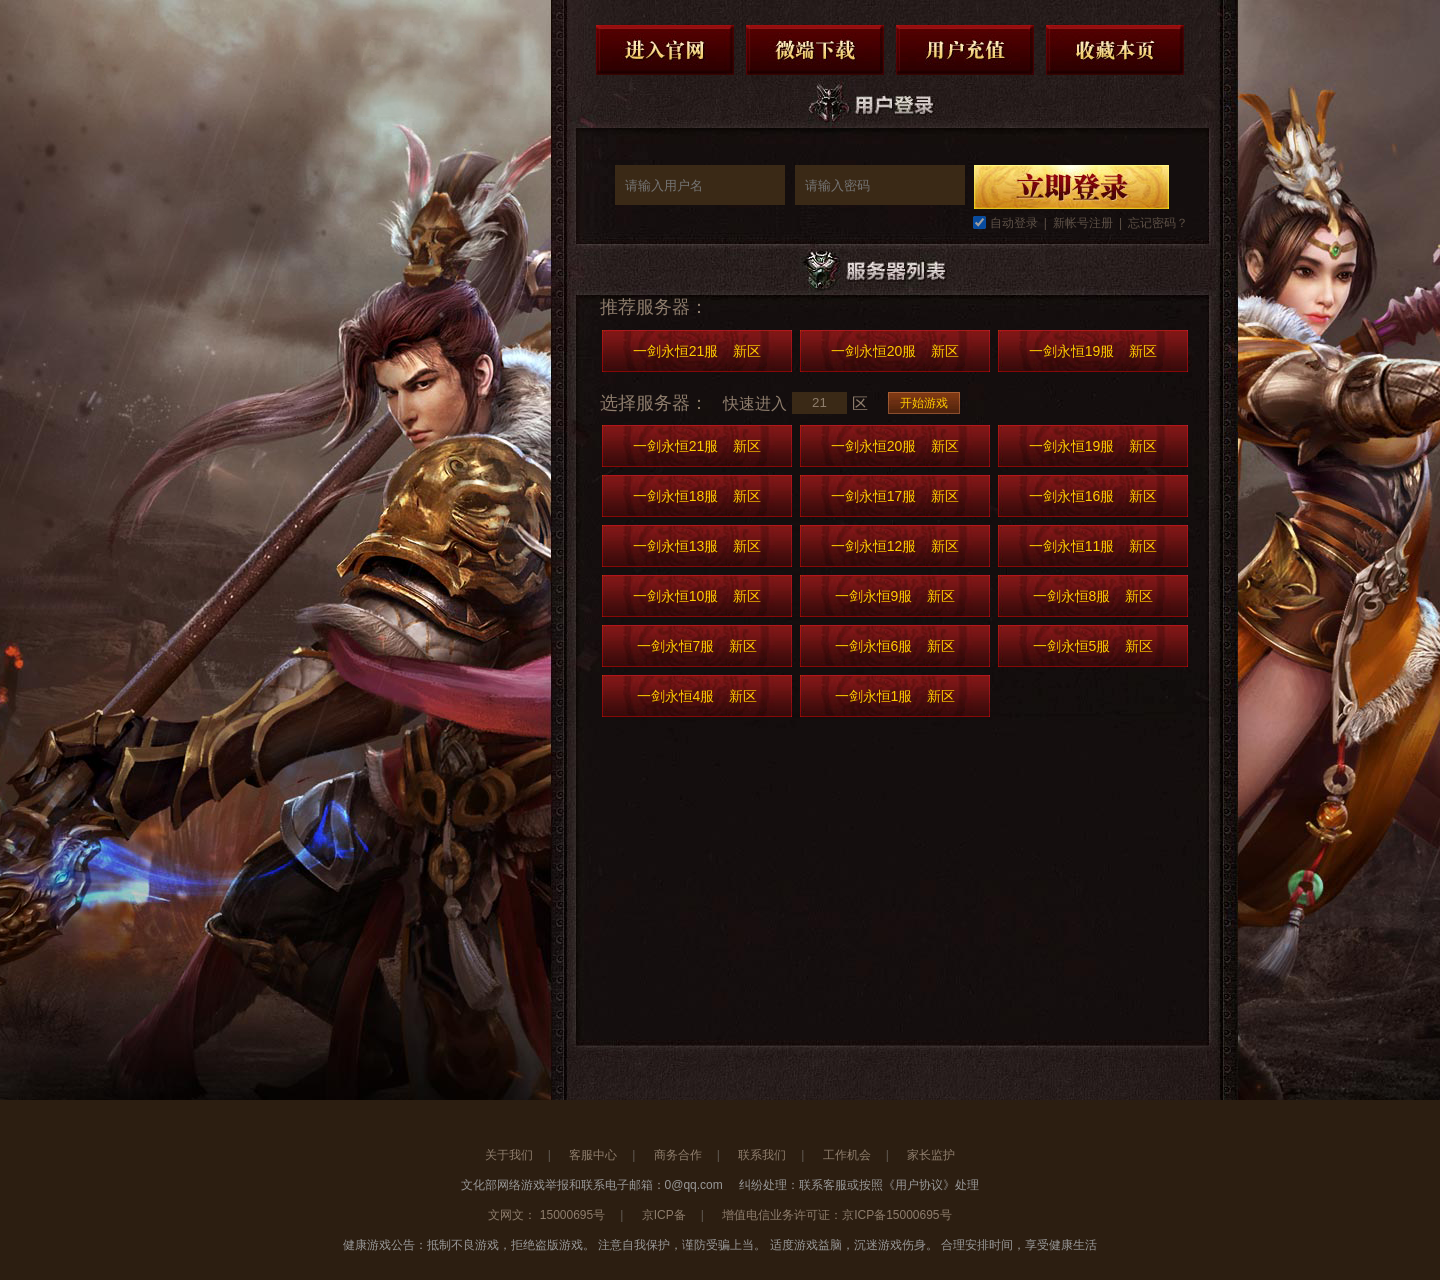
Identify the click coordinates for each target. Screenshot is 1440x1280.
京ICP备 (664, 1215)
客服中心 (593, 1155)
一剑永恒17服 (895, 496)
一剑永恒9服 (895, 596)
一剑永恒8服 (1093, 596)
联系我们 (762, 1155)
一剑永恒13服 (697, 546)
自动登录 (1014, 223)
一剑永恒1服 (895, 696)
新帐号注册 (1083, 223)
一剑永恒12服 (895, 546)
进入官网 (665, 50)
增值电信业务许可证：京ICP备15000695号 (836, 1215)
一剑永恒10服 (697, 596)
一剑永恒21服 (697, 351)
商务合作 (678, 1155)
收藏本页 (1115, 50)
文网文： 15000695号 (546, 1215)
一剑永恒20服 (895, 351)
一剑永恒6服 (895, 646)
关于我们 (509, 1155)
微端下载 (815, 50)
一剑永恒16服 (1093, 496)
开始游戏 (924, 403)
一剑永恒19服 (1093, 351)
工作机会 (847, 1155)
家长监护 (931, 1155)
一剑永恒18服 (697, 496)
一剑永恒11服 (1093, 546)
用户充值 (965, 50)
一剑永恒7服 (697, 646)
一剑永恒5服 (1093, 646)
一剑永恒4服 (697, 696)
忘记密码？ (1158, 223)
